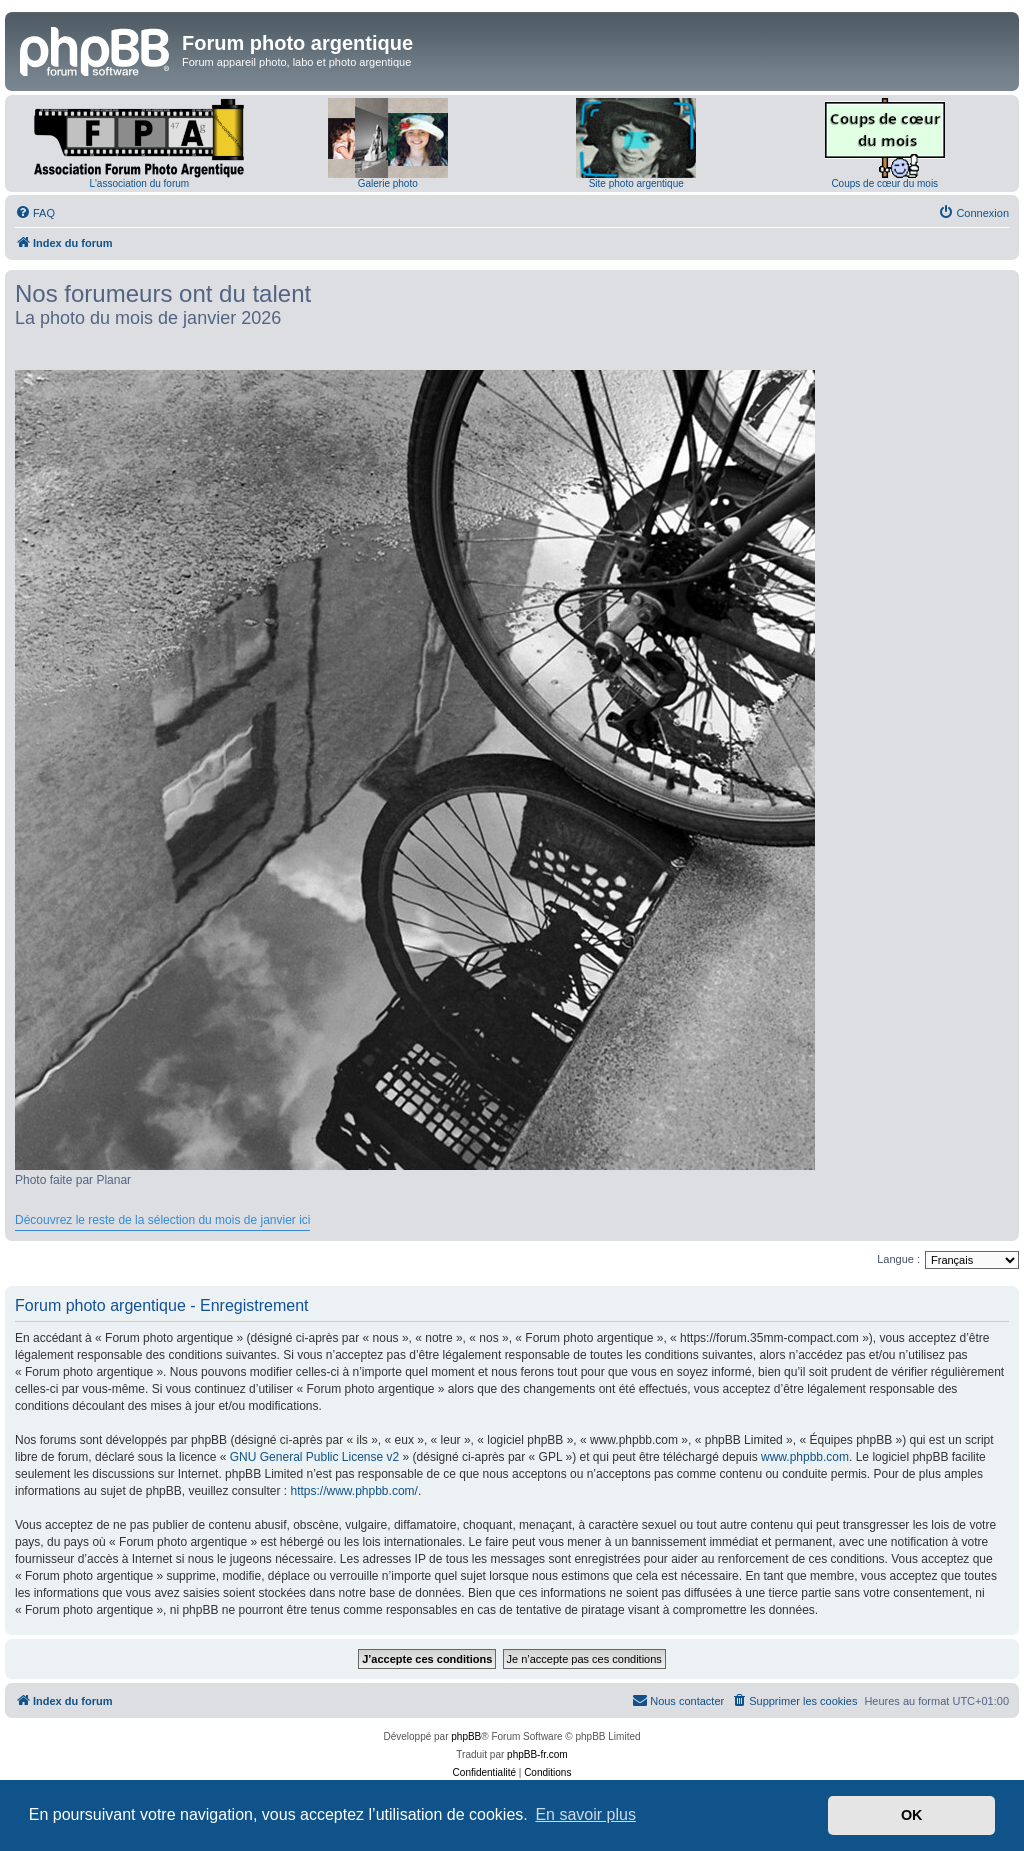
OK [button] (912, 1815)
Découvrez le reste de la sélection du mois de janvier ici (162, 1220)
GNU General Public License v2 (314, 1457)
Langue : (898, 1259)
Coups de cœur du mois (884, 183)
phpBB (466, 1736)
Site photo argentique (636, 183)
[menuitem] (35, 213)
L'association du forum (139, 183)
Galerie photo (388, 183)
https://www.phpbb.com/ (353, 1491)
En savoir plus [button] (585, 1814)
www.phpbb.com (805, 1457)
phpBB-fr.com (537, 1754)
